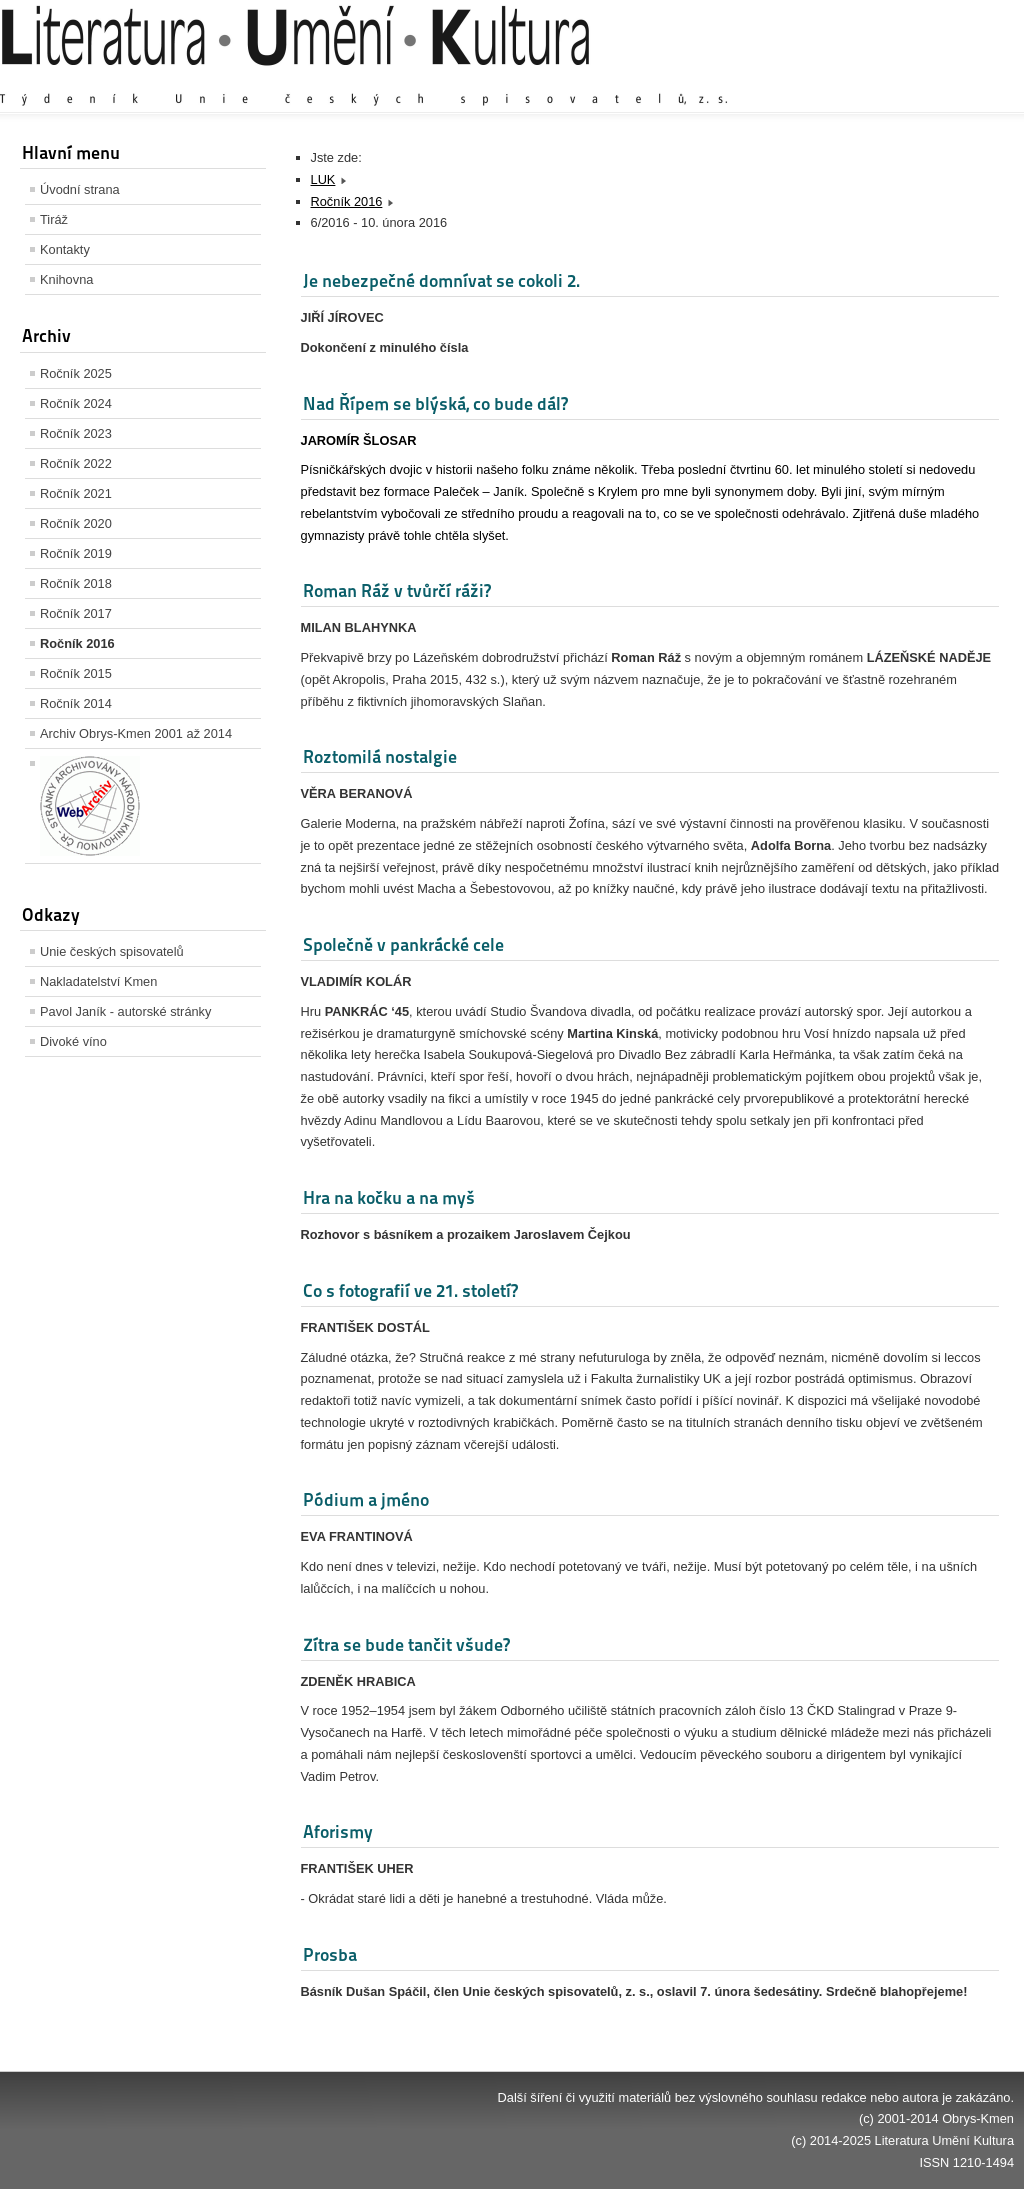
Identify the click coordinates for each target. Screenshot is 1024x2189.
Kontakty (65, 249)
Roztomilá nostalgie (380, 756)
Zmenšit (954, 79)
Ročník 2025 (76, 373)
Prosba (330, 1954)
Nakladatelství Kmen (98, 981)
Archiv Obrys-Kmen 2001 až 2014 (136, 733)
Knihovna (66, 279)
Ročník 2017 (76, 613)
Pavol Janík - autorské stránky (125, 1011)
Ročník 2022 (76, 463)
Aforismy (338, 1831)
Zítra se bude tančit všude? (406, 1644)
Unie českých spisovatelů (112, 951)
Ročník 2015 (76, 673)
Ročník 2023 (76, 433)
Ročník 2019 (76, 553)
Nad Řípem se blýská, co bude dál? (435, 403)
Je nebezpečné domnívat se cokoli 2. (441, 280)
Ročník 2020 (76, 523)
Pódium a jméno (366, 1499)
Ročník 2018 (76, 583)
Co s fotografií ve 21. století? (410, 1290)
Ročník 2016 (77, 643)
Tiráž (54, 219)
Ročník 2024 (76, 403)
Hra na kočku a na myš (389, 1197)
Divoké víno (73, 1041)
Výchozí (895, 79)
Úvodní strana (80, 189)
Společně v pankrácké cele (403, 944)
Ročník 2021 (76, 493)
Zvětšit (839, 79)
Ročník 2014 (76, 703)
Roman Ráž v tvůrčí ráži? (397, 590)
